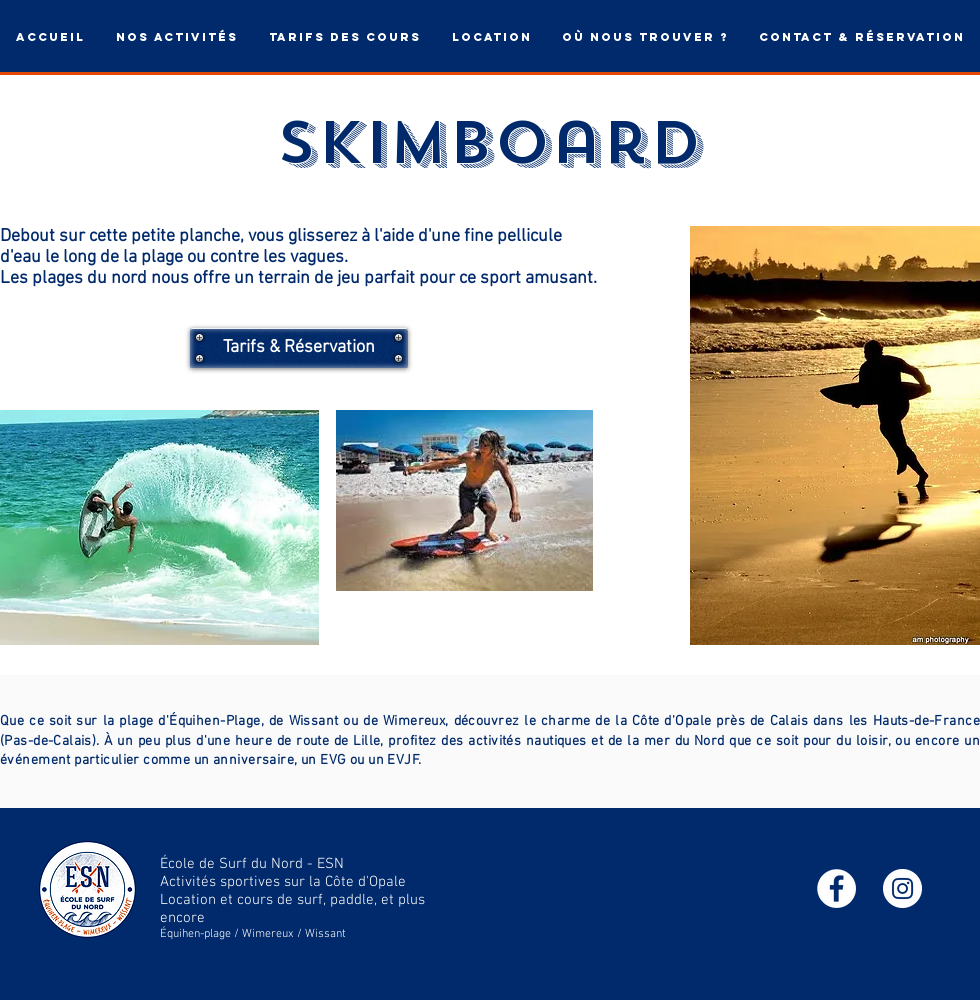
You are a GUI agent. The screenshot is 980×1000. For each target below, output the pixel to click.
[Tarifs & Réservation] (299, 348)
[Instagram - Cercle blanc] (902, 888)
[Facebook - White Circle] (836, 888)
